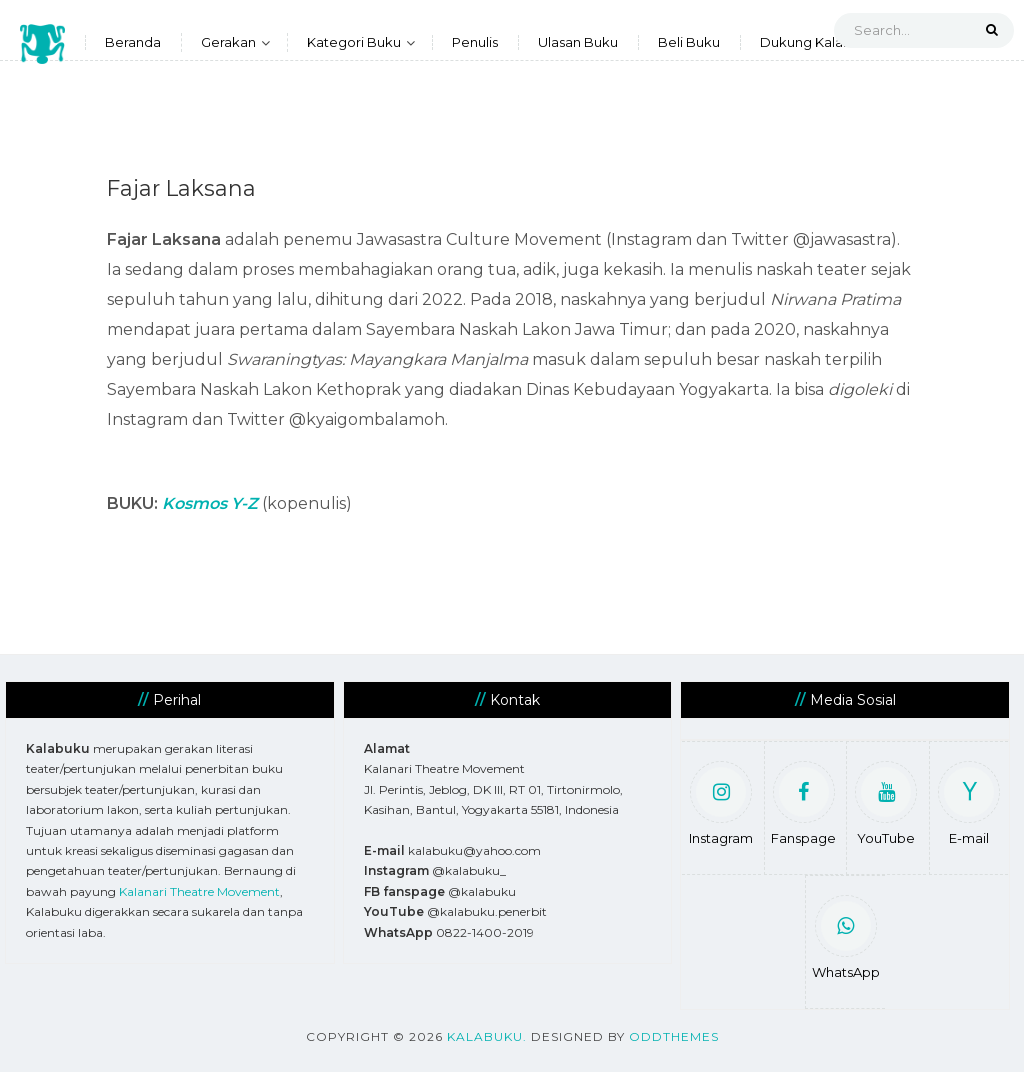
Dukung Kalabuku (818, 42)
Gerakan (235, 42)
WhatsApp (846, 940)
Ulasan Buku (578, 42)
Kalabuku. (487, 1036)
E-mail (969, 806)
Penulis (475, 42)
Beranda (133, 42)
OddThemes (674, 1036)
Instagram (721, 806)
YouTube (886, 806)
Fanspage (803, 806)
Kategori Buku (361, 42)
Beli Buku (689, 42)
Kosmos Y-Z (210, 503)
